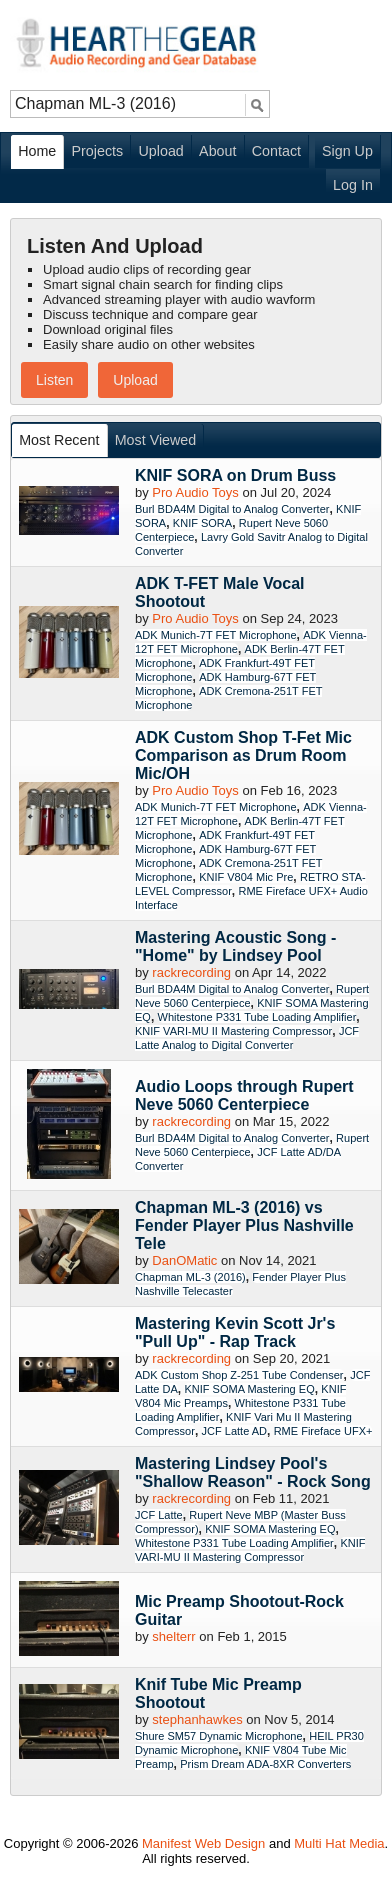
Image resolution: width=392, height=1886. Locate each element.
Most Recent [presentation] (59, 440)
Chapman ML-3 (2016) (190, 1277)
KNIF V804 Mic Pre (246, 877)
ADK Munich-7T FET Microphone (216, 635)
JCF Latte (159, 1515)
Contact (276, 151)
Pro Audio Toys (195, 492)
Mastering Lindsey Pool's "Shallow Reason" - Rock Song (253, 1472)
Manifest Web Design (203, 1843)
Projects (98, 151)
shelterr (173, 1636)
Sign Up (347, 151)
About (217, 151)
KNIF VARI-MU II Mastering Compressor (233, 1031)
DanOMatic (184, 1260)
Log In (353, 185)
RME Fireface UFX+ (323, 1431)
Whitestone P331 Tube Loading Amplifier (257, 1017)
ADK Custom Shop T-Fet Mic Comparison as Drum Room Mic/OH (243, 755)
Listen (54, 380)
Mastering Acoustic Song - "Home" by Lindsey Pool (235, 946)
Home (37, 151)
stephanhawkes (197, 1719)
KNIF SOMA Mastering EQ (249, 1389)
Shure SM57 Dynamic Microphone (219, 1736)
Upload (161, 151)
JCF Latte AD (234, 1431)
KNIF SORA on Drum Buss (235, 475)
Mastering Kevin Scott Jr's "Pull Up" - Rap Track (235, 1332)
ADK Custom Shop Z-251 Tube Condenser (239, 1375)
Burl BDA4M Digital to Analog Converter (232, 509)
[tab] (60, 440)
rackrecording (191, 972)
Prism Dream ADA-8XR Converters (265, 1764)
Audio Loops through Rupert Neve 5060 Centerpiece (244, 1095)
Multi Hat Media (339, 1843)
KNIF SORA (202, 523)
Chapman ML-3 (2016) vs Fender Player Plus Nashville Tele (244, 1225)
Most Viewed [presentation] (156, 440)
